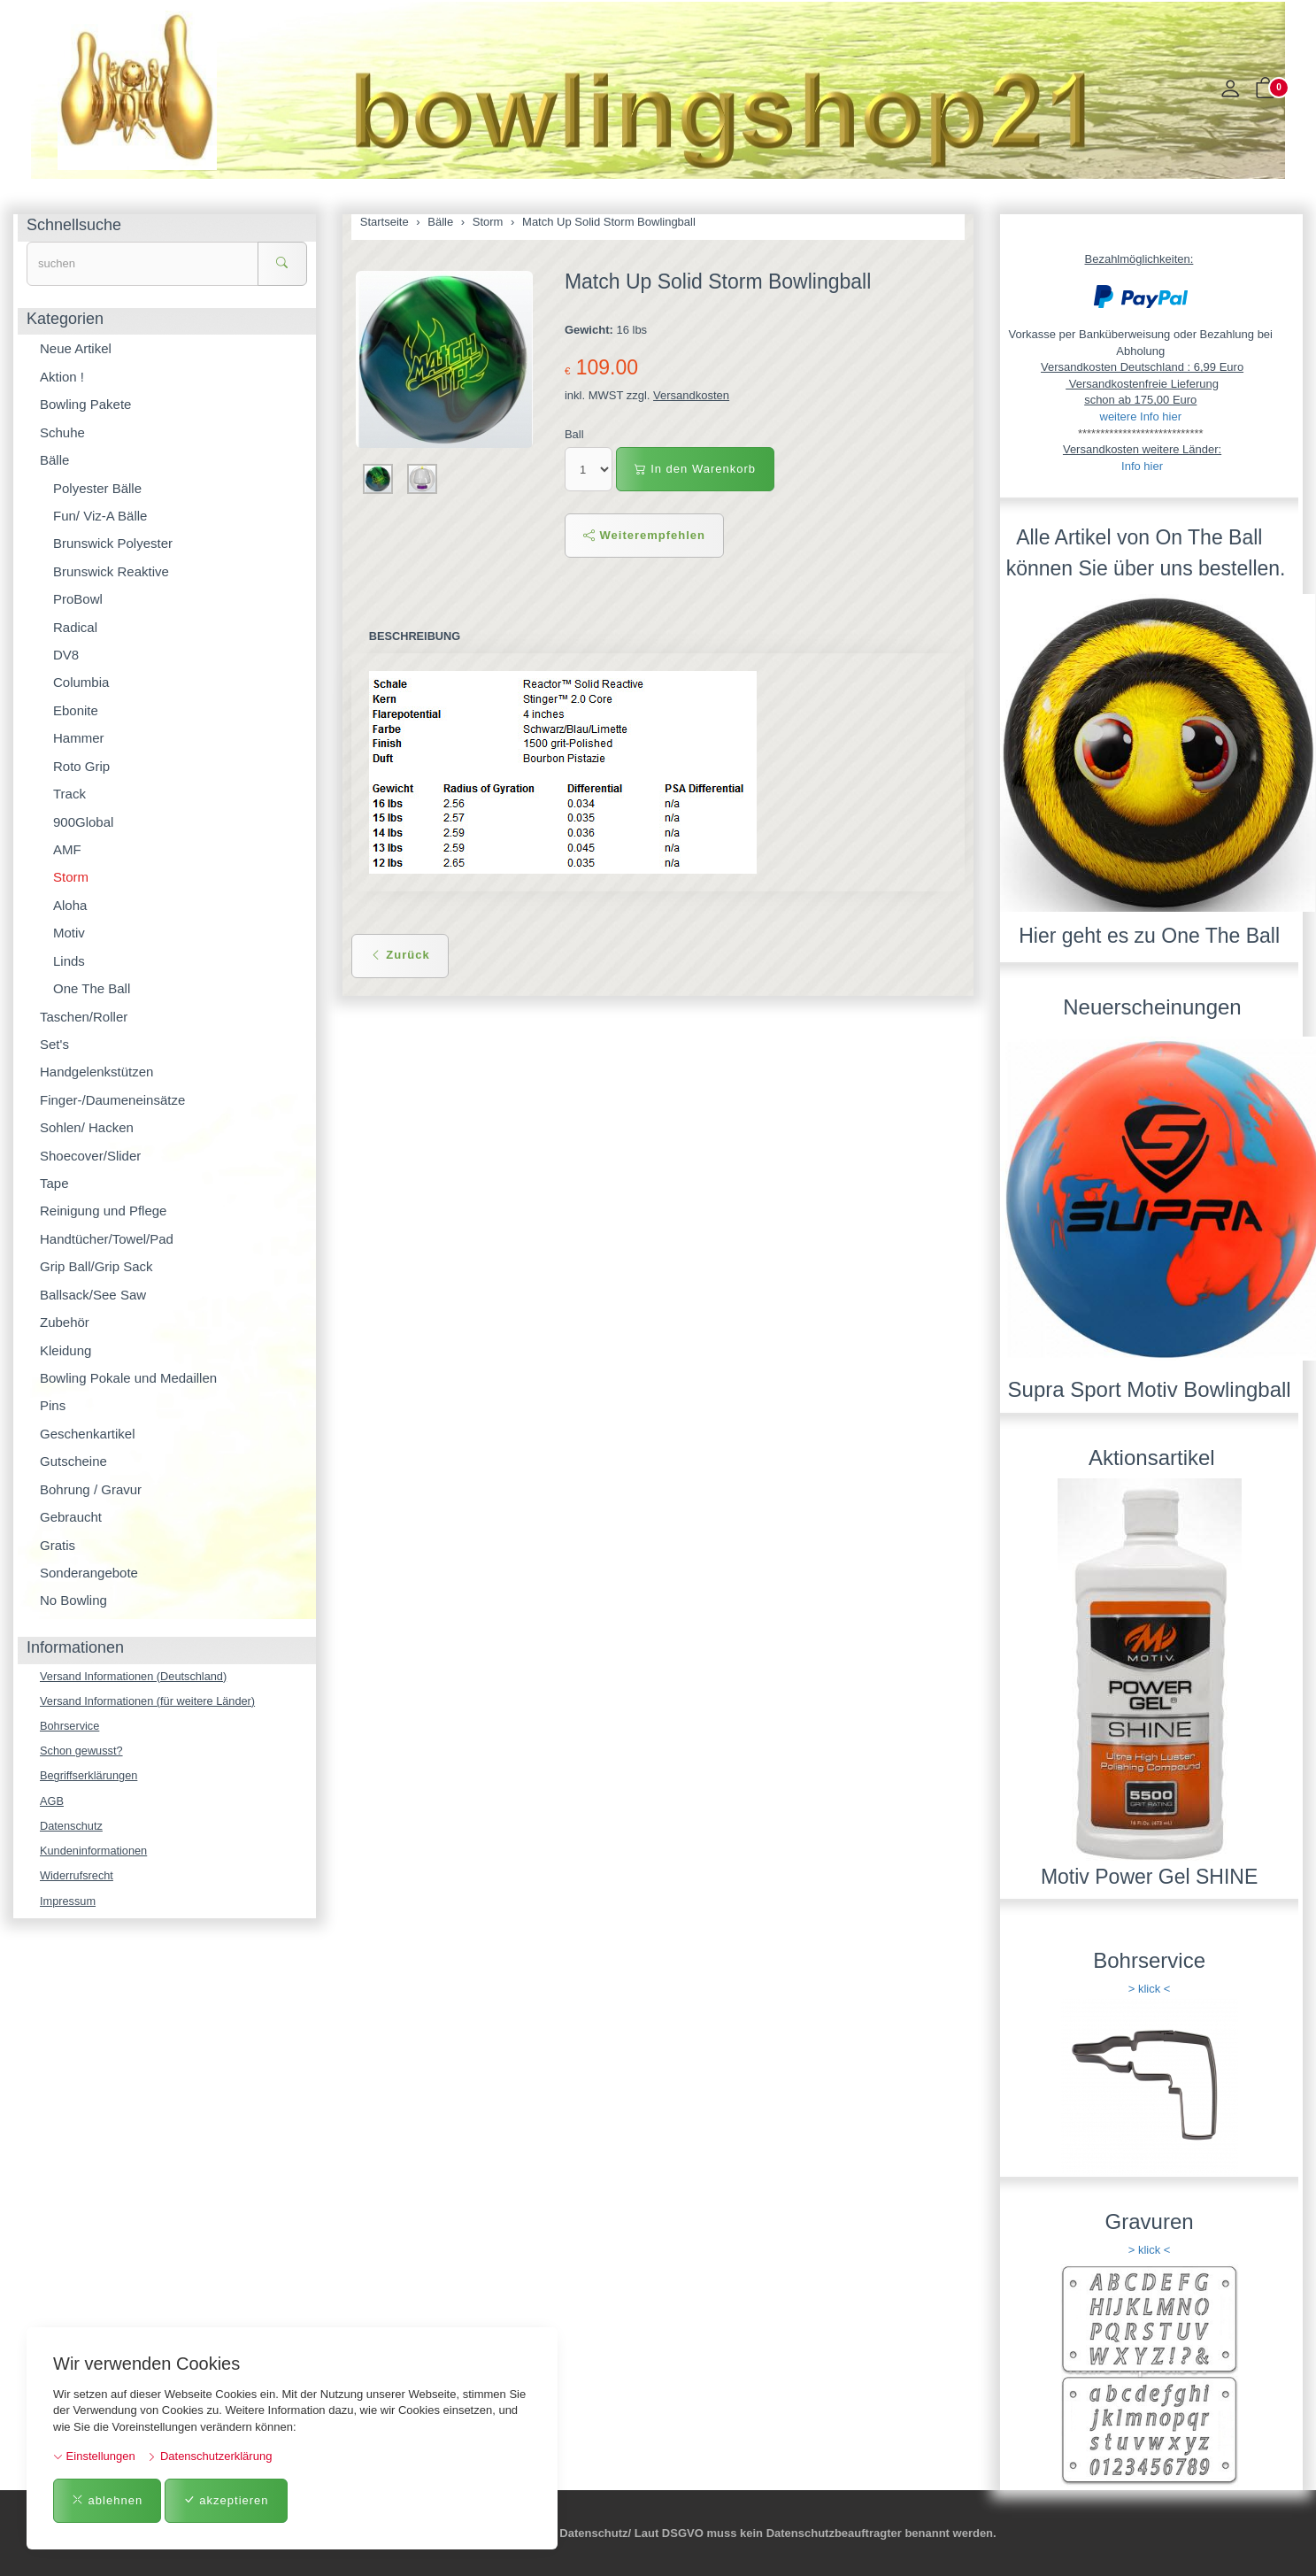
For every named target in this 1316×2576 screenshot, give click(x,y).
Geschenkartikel (87, 1433)
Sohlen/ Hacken (87, 1127)
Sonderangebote (89, 1572)
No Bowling (73, 1600)
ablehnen (107, 2500)
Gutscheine (73, 1461)
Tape (54, 1183)
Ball (574, 434)
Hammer (78, 737)
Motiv (69, 932)
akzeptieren (226, 2500)
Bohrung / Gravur (91, 1489)
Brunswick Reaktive (111, 571)
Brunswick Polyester (113, 543)
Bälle (54, 459)
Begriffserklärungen (90, 1777)
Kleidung (65, 1350)
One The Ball (91, 988)
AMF (67, 849)
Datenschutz (72, 1827)
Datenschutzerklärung (209, 2456)
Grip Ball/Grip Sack (96, 1266)
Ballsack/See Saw (93, 1294)
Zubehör (64, 1322)
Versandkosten (691, 395)
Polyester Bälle (97, 488)
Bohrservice (70, 1726)
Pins (52, 1405)
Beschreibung (415, 636)
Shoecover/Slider (90, 1155)
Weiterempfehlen (644, 535)
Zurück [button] (400, 955)
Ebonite (75, 710)
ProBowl (78, 598)
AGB (52, 1802)
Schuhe (62, 432)
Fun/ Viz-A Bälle (100, 515)
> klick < (1149, 1988)
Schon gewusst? (82, 1751)
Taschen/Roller (83, 1016)
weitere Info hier (1141, 416)
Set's (54, 1044)
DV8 (66, 654)
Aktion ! (62, 376)
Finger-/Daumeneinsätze (112, 1099)
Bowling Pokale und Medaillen (128, 1377)
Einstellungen (94, 2456)
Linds (69, 960)
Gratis (57, 1545)
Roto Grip (81, 766)
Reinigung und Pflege (103, 1210)
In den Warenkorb (695, 468)
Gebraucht (71, 1516)
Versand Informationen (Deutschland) (135, 1676)
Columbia (81, 682)
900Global (83, 821)
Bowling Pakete (85, 404)
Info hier (1142, 466)
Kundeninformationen (95, 1852)
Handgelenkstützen (96, 1071)
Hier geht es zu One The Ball (1149, 935)
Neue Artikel (76, 348)
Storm (71, 876)
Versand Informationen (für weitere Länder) (149, 1701)
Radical (75, 627)
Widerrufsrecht (77, 1878)
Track (69, 793)
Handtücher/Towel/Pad (106, 1238)
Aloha (70, 905)
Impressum (68, 1903)
